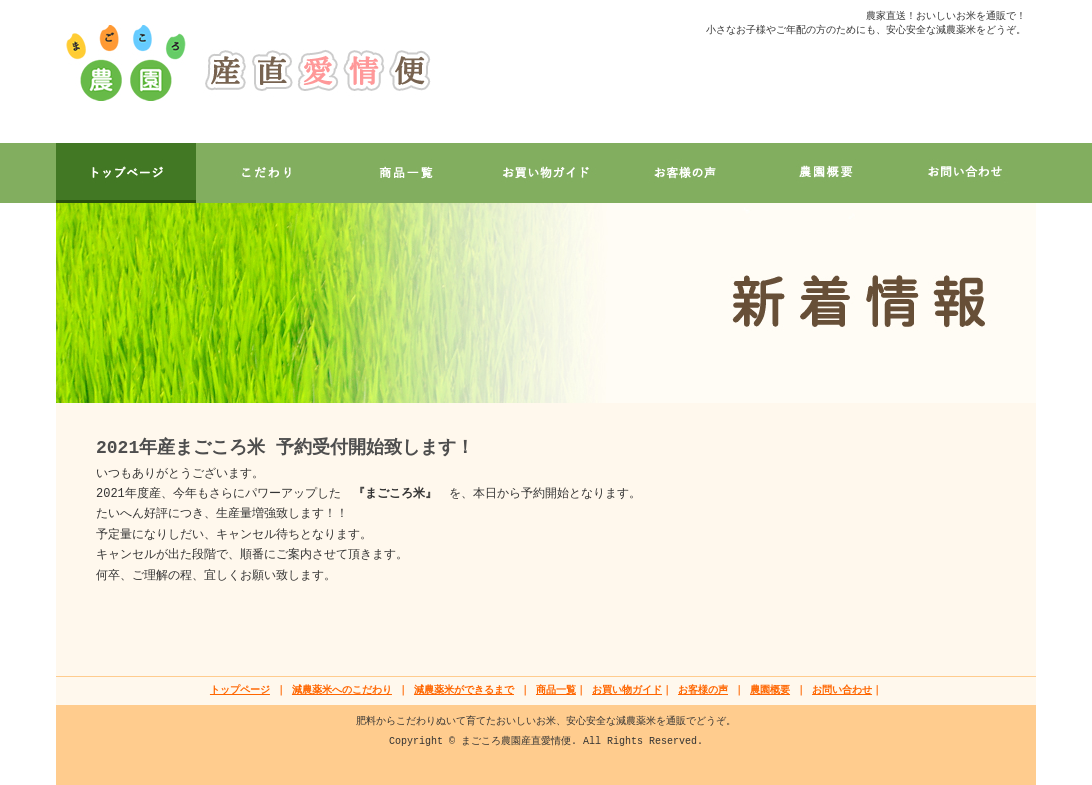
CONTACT (966, 173)
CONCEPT (266, 173)
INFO (826, 173)
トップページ (240, 691)
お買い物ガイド (627, 691)
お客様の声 (703, 691)
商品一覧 (556, 691)
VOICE (686, 173)
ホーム (126, 173)
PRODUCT (406, 173)
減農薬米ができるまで (464, 691)
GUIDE (546, 173)
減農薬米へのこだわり (342, 691)
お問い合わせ (842, 691)
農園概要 (770, 691)
